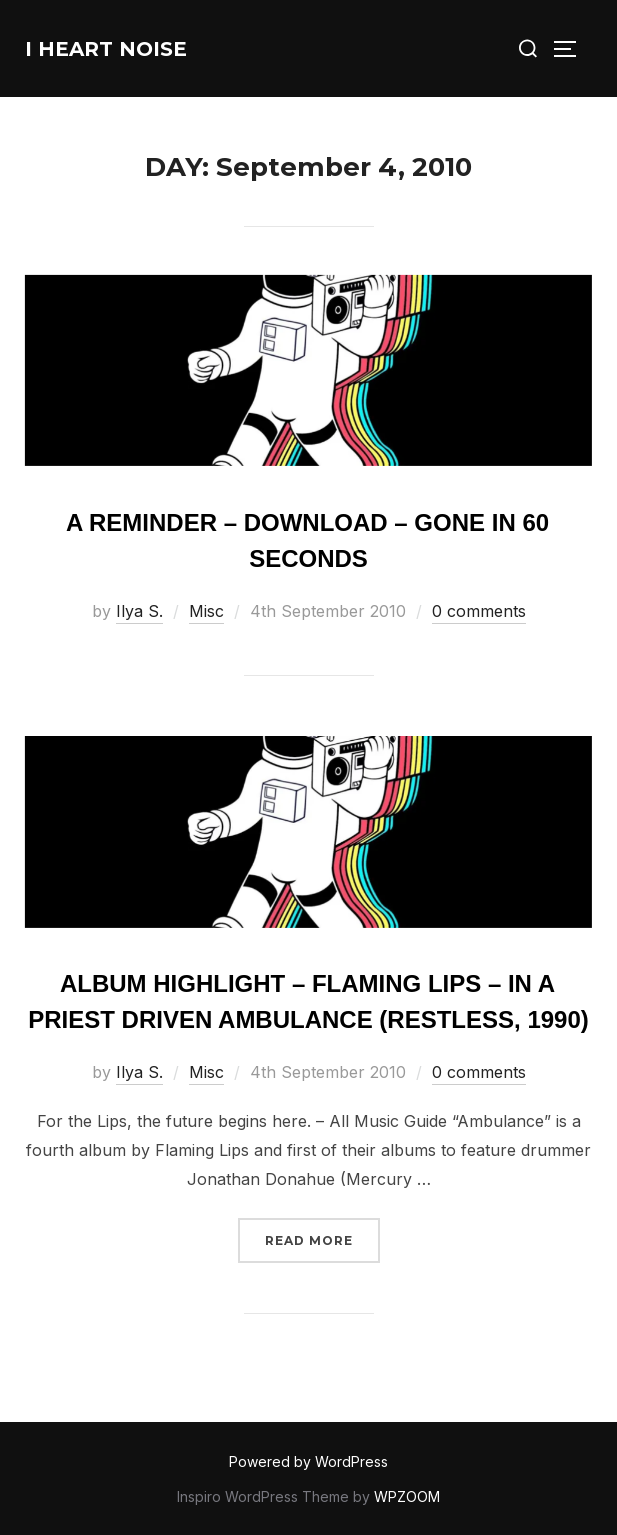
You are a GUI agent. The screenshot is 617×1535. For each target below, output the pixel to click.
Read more (322, 1238)
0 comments (479, 611)
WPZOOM (407, 1496)
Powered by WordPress (308, 1461)
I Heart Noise (106, 49)
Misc (206, 611)
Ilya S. (139, 611)
